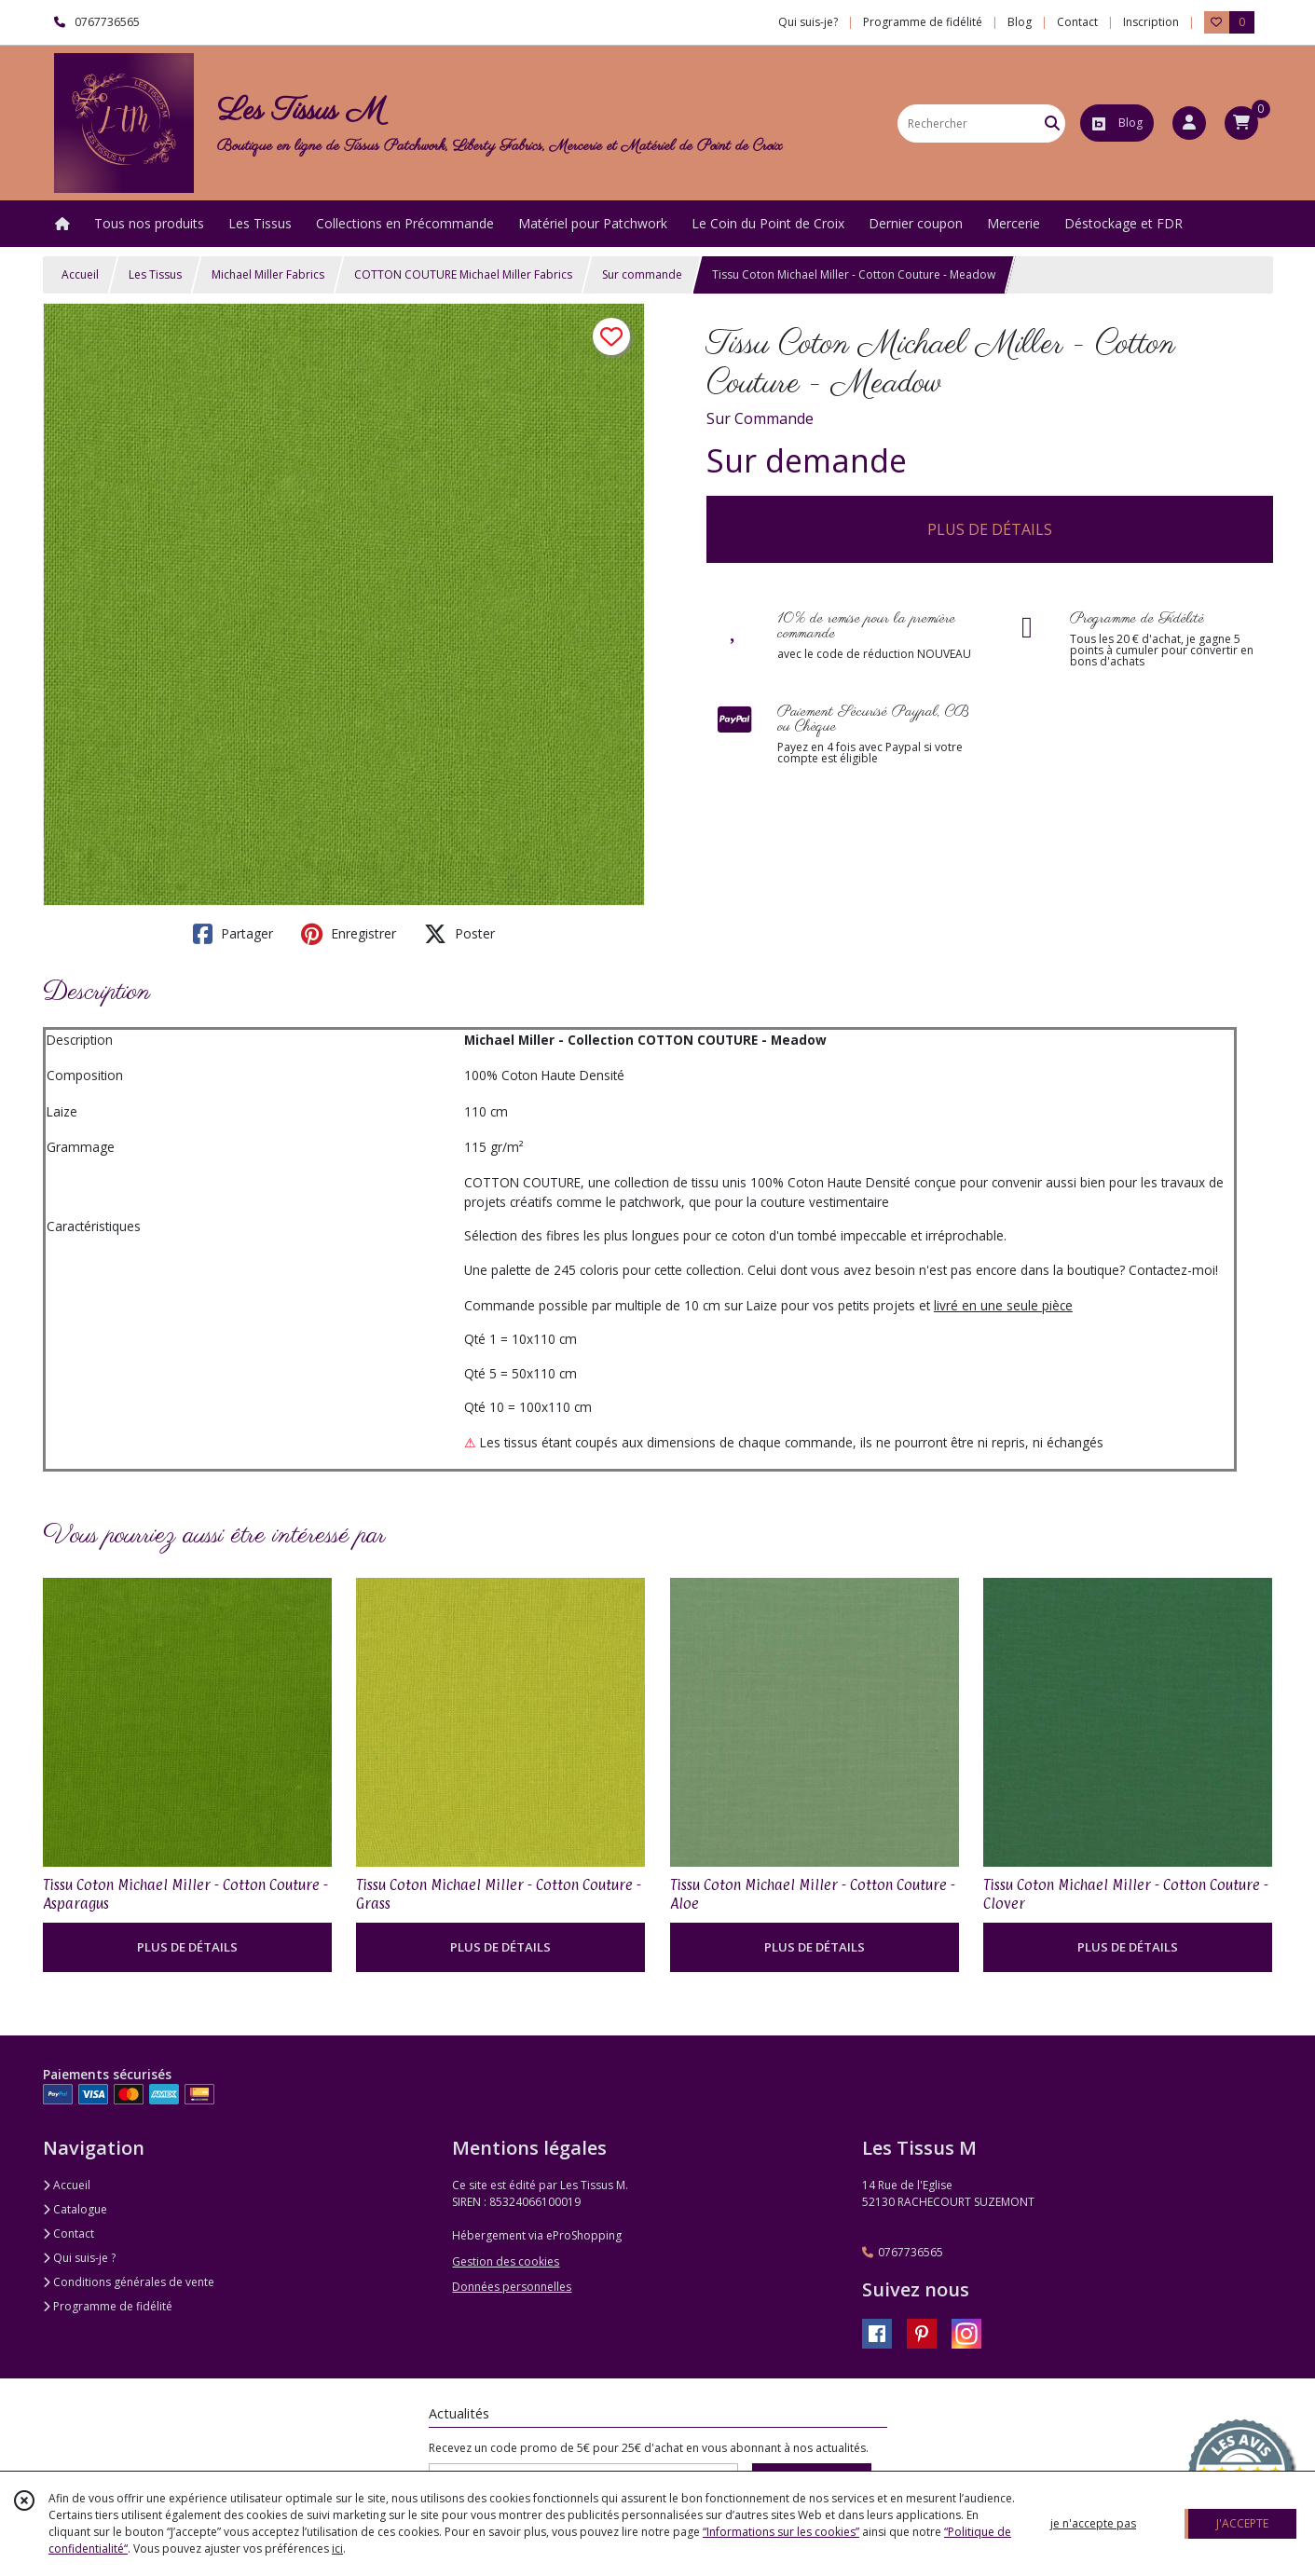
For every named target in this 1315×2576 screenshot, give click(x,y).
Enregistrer (348, 934)
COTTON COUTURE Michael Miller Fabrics (463, 274)
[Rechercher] (1052, 123)
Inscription (1151, 22)
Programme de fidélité (107, 2306)
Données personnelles (511, 2287)
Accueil (80, 274)
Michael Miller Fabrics (268, 274)
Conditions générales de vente (128, 2282)
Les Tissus (155, 274)
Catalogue (75, 2209)
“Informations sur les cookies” (781, 2532)
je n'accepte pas (1093, 2523)
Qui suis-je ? (79, 2258)
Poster (459, 934)
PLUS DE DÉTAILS (989, 529)
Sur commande (642, 274)
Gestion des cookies (505, 2261)
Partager (233, 934)
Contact (1077, 22)
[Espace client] (1189, 123)
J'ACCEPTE (1242, 2523)
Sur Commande (760, 418)
